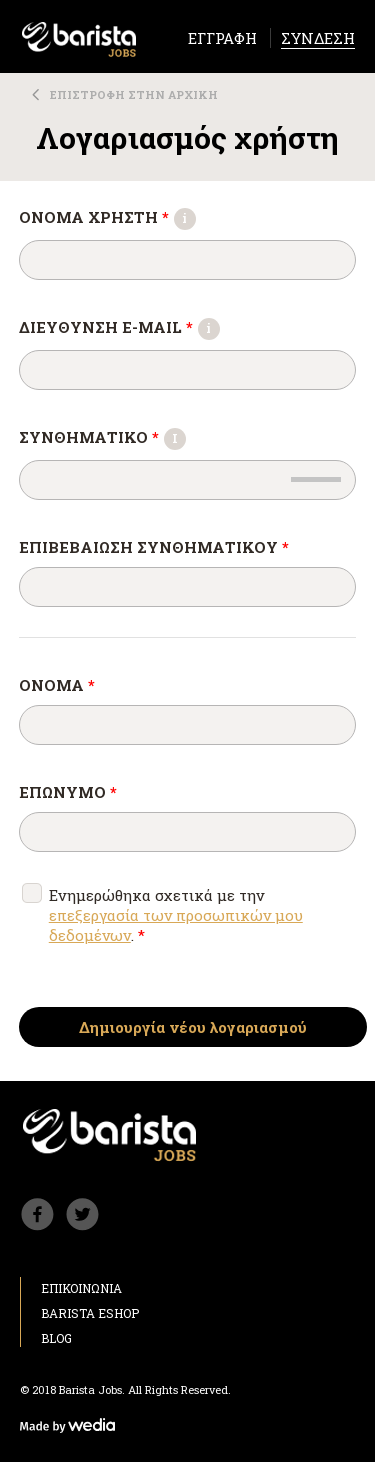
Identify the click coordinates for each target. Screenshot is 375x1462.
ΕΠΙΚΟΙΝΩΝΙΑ (81, 1288)
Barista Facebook (37, 1214)
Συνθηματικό (105, 437)
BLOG (56, 1338)
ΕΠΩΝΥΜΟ (68, 792)
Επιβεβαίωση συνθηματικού (154, 547)
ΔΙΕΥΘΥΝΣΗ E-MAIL (122, 327)
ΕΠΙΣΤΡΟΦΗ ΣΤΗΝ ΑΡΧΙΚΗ (134, 94)
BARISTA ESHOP (90, 1313)
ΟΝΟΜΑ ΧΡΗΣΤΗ (110, 217)
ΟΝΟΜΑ (57, 685)
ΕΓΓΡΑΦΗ (222, 38)
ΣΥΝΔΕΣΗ (318, 38)
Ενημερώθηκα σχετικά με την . (176, 915)
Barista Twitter (82, 1214)
